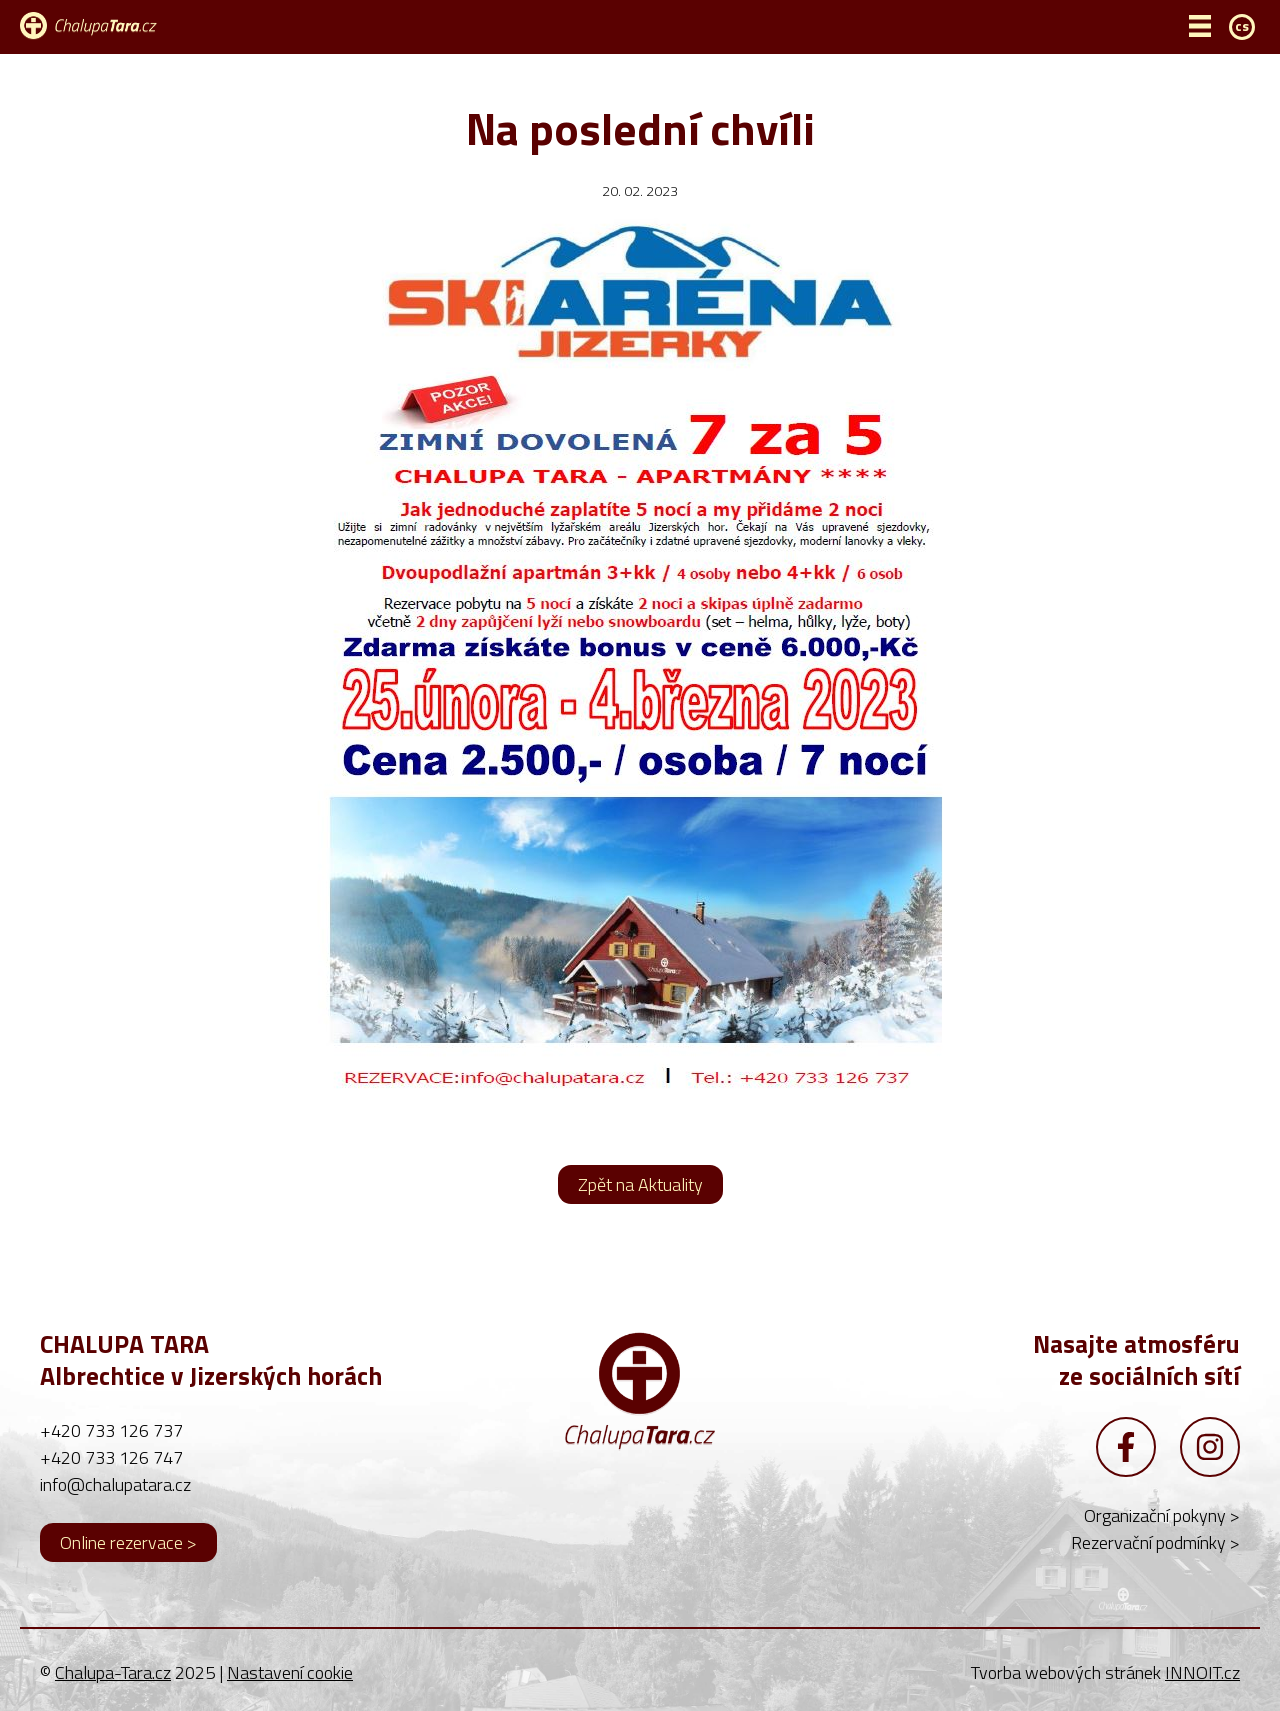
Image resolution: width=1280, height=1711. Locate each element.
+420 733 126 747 (111, 1457)
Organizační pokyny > (1162, 1515)
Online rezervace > (128, 1542)
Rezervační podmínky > (1155, 1542)
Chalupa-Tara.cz (113, 1672)
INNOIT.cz (1202, 1672)
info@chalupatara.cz (115, 1484)
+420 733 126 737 (111, 1430)
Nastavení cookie (290, 1672)
